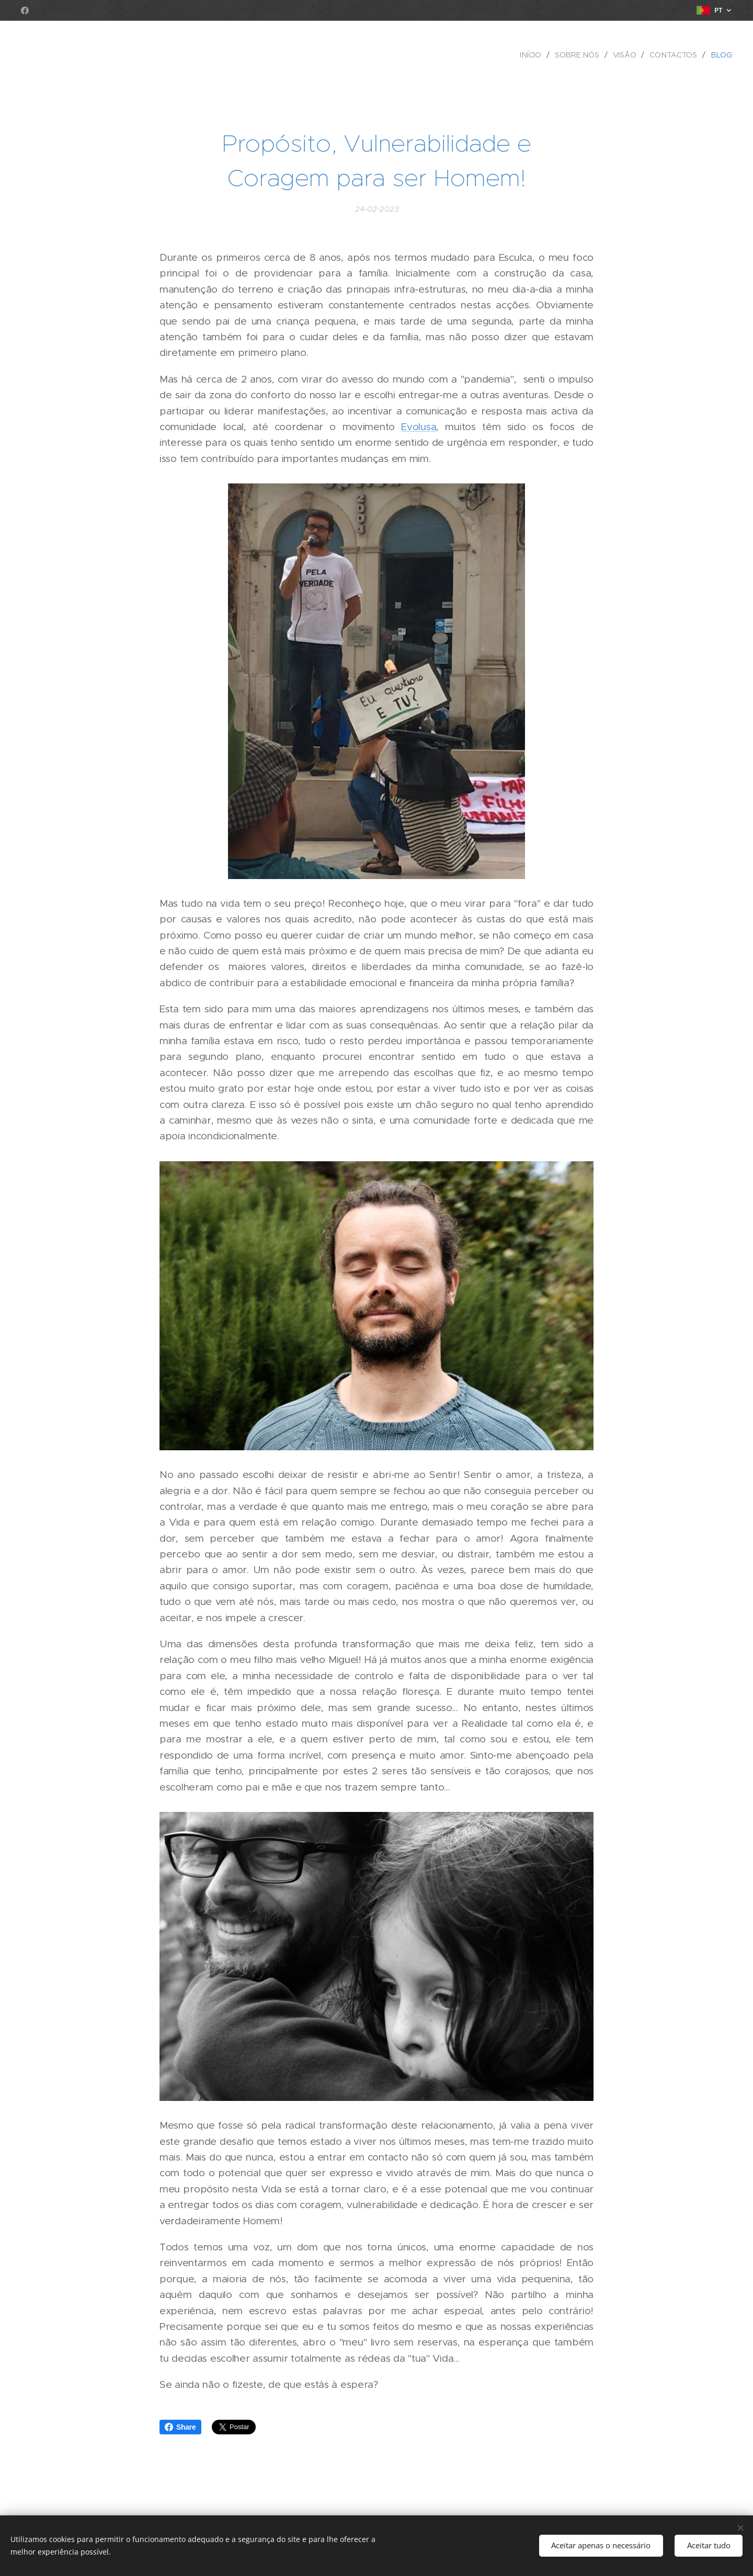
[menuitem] (533, 55)
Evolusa (418, 427)
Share (180, 2427)
